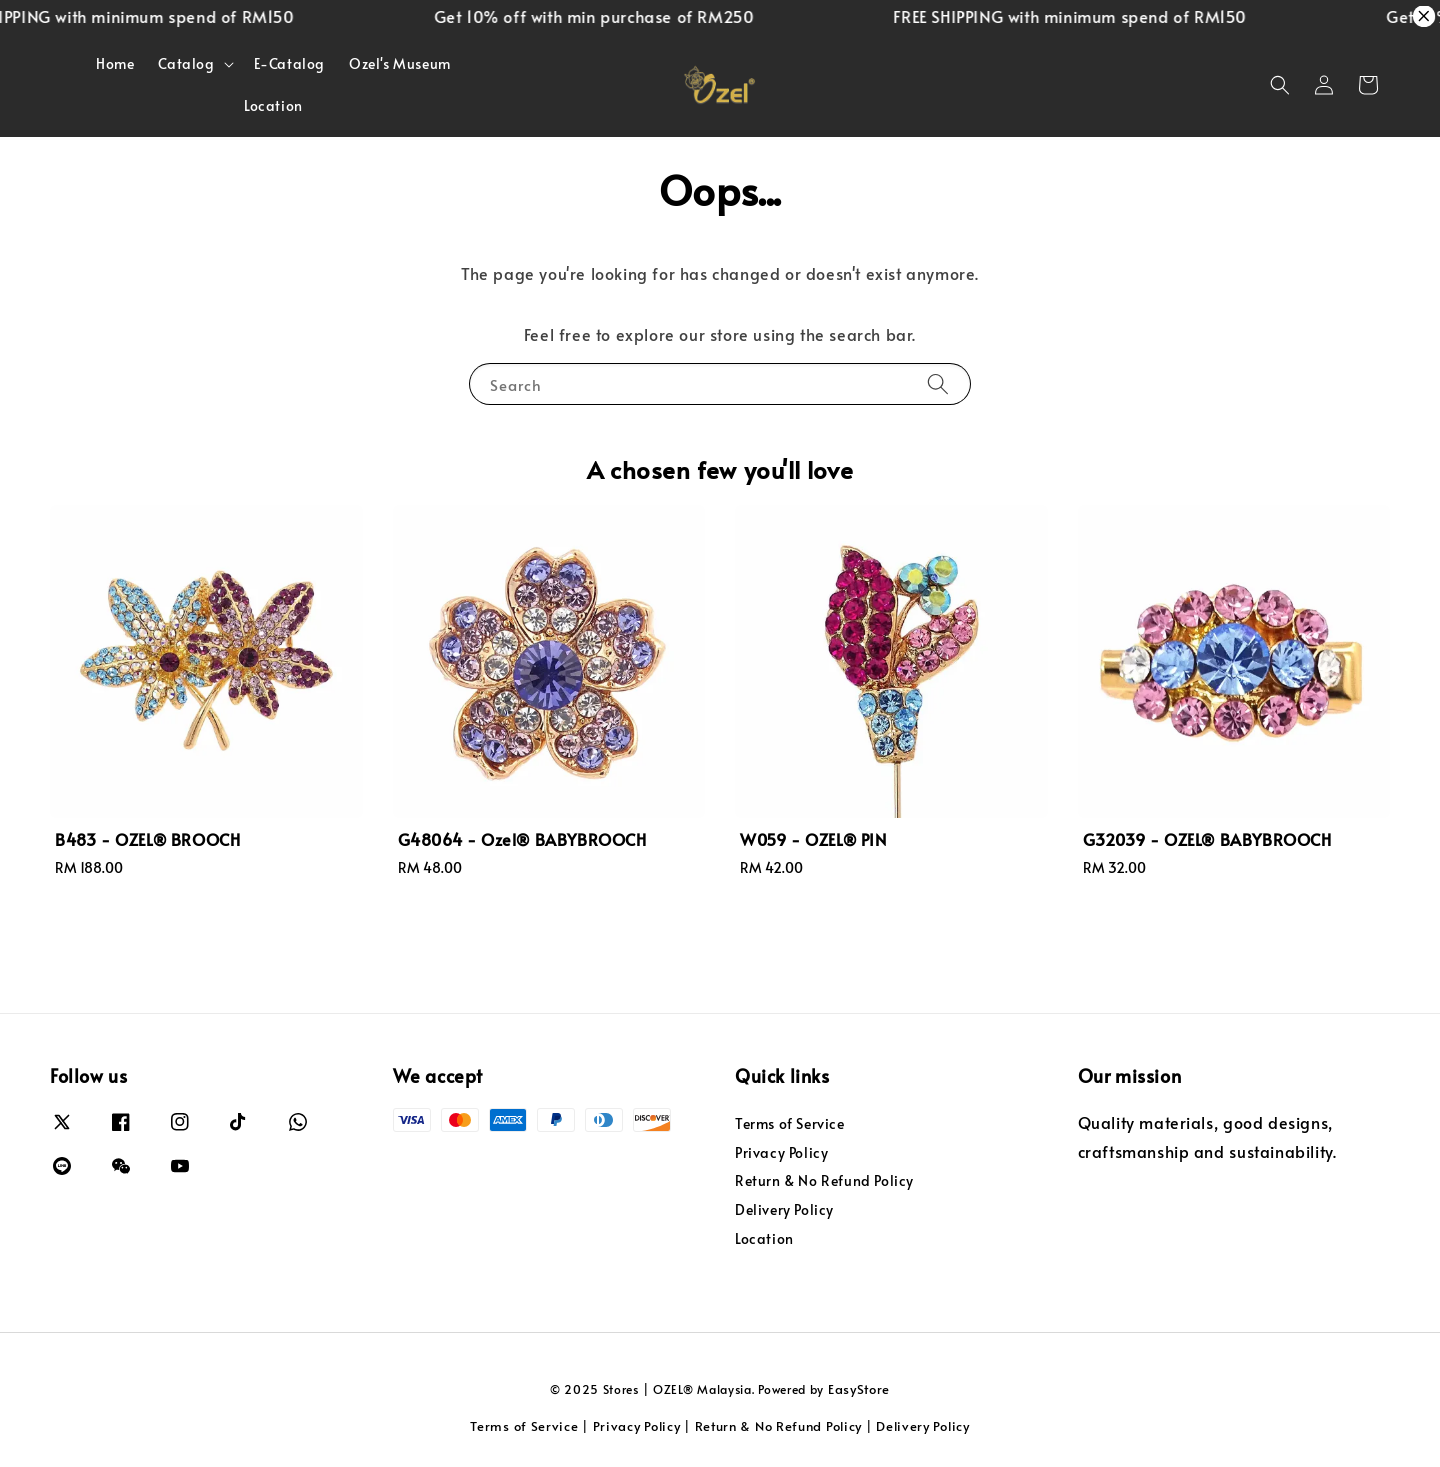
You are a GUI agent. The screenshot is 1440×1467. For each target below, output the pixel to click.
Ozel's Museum (400, 63)
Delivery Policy (784, 1209)
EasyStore (859, 1389)
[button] (1280, 85)
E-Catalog (289, 63)
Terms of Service (790, 1124)
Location (273, 105)
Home (115, 63)
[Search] (938, 383)
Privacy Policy (781, 1152)
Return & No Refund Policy (824, 1180)
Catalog (186, 64)
